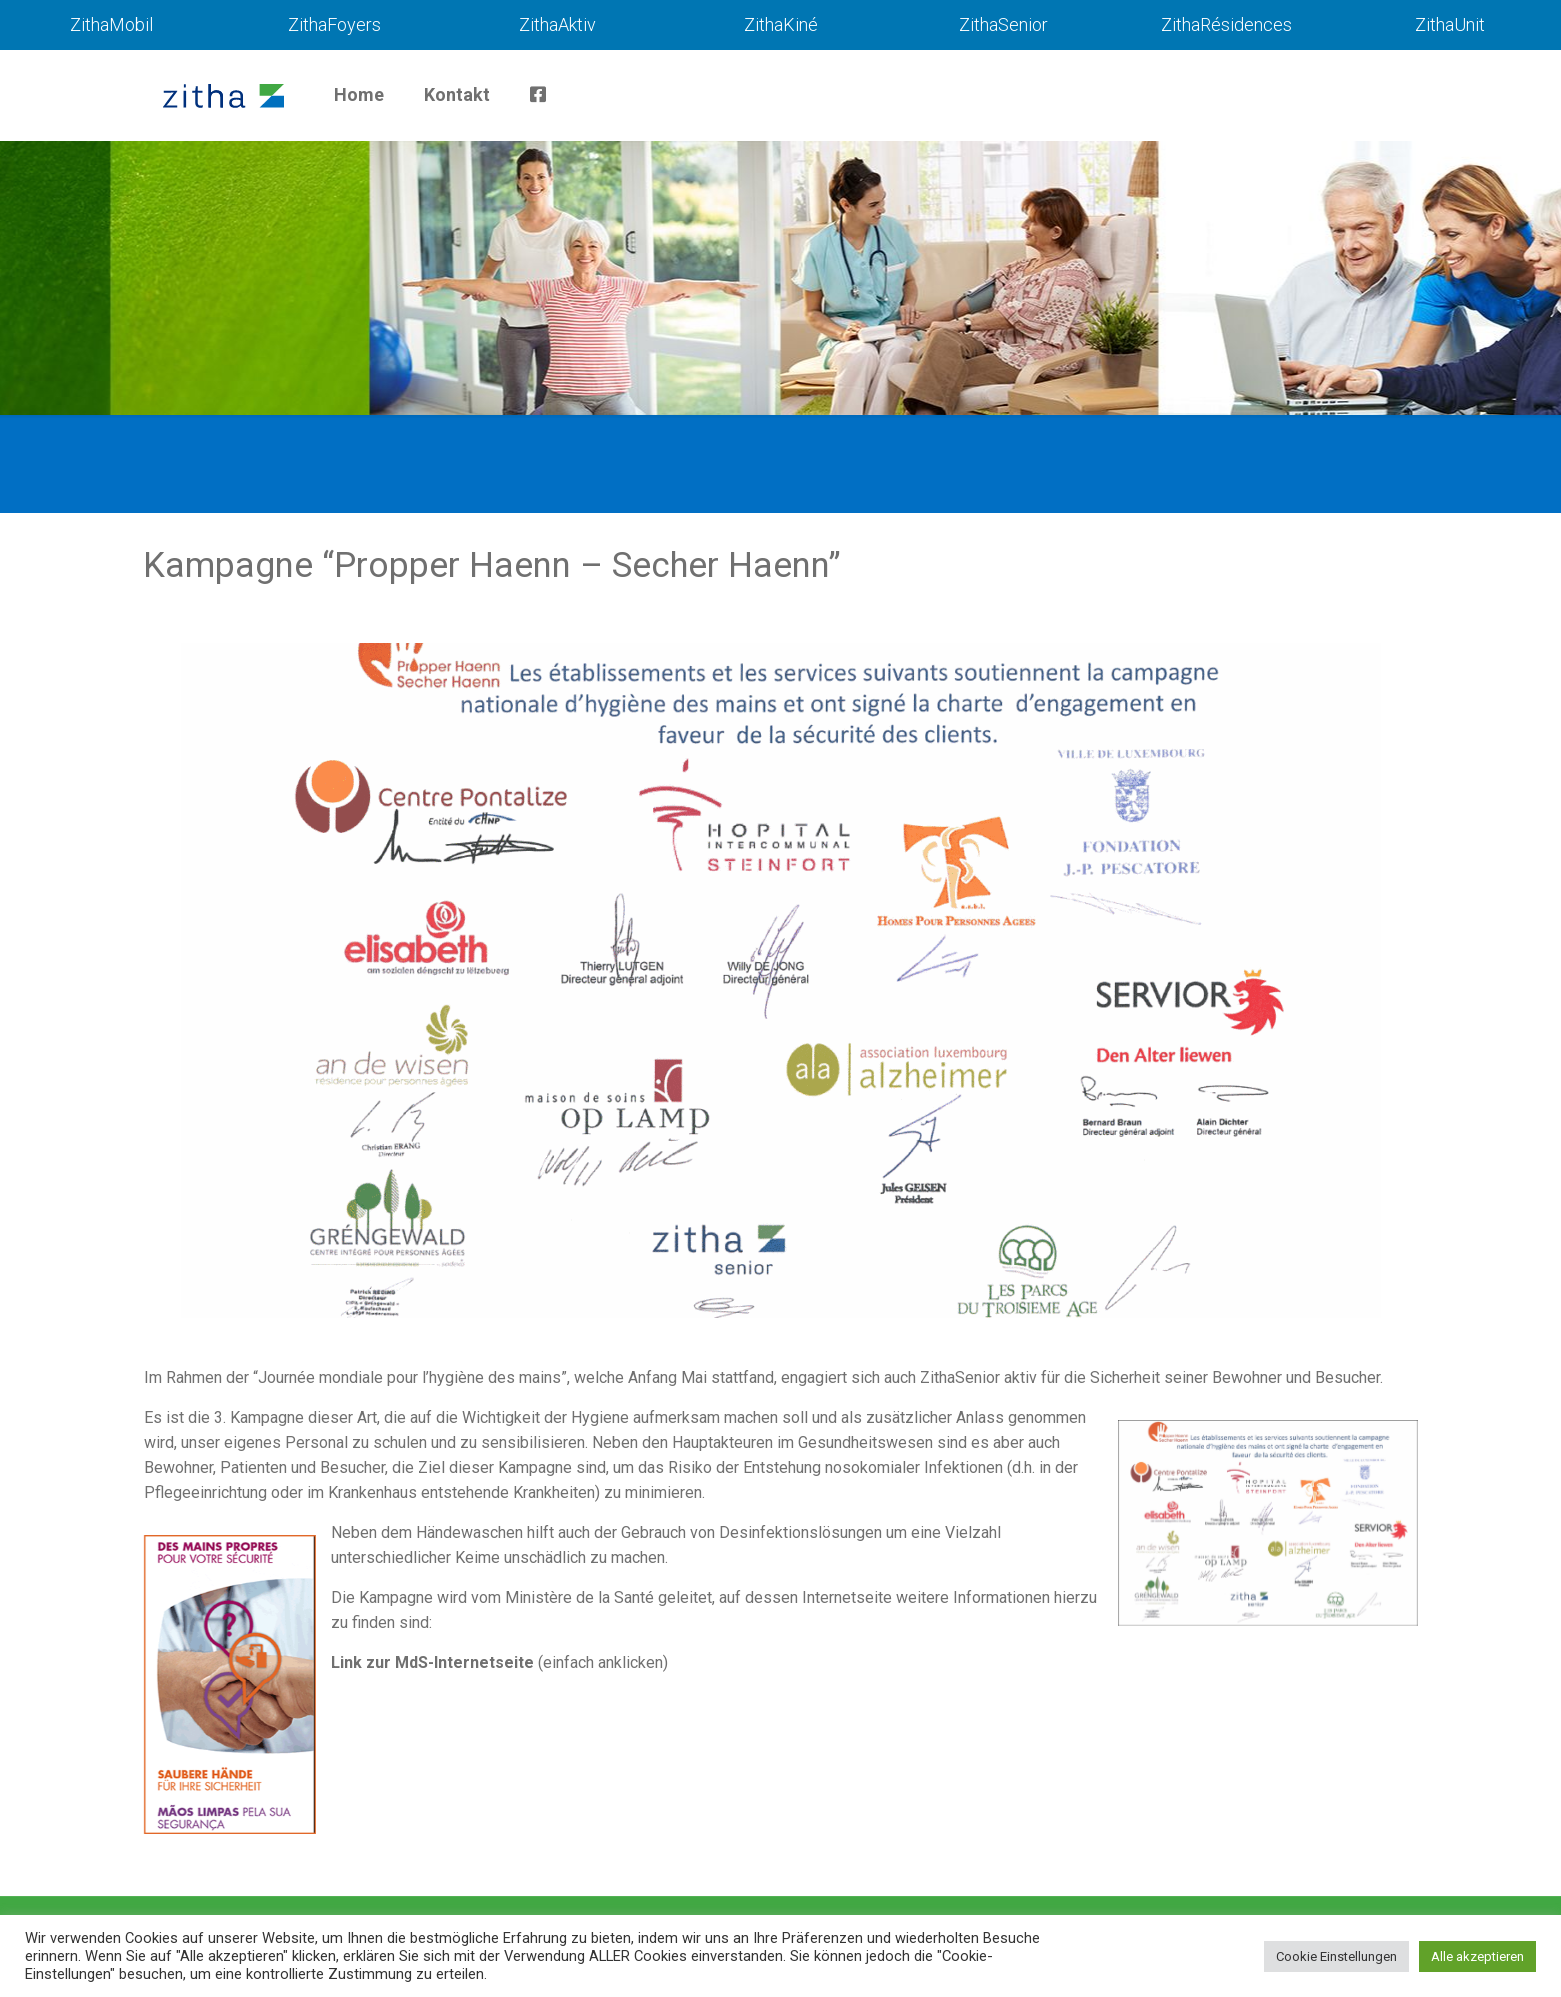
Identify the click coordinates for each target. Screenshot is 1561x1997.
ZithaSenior (1003, 24)
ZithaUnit (1450, 24)
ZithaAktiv (557, 24)
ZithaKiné (781, 24)
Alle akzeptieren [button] (1477, 1956)
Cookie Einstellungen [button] (1336, 1956)
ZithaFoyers (334, 24)
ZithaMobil (111, 24)
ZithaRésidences (1226, 24)
